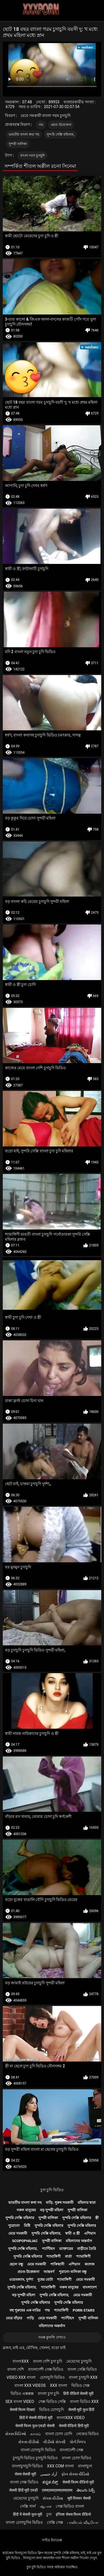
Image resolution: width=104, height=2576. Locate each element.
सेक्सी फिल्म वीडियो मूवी (78, 2482)
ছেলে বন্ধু (16, 2264)
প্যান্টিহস (48, 2249)
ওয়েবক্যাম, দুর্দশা (21, 2279)
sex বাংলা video (19, 2401)
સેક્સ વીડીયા (53, 2498)
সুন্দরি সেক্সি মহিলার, (60, 134)
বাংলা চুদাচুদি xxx (83, 2377)
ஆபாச (46, 2506)
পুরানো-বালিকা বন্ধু (73, 2272)
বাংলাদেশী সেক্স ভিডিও (45, 2369)
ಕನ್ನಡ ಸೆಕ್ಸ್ (50, 2482)
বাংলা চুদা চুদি (48, 2393)
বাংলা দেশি (15, 2369)
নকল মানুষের (26, 2210)
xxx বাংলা (58, 2385)
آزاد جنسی (48, 2474)
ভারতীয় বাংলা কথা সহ (24, 134)
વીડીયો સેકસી (54, 2442)
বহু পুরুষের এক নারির (24, 2310)
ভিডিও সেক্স (80, 2385)
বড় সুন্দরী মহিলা (51, 2210)
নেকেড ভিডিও (87, 2434)
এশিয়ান (90, 2233)
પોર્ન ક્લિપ (78, 2442)
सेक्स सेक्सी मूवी (25, 2474)
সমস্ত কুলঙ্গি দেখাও (51, 2337)
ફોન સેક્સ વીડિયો (75, 2474)
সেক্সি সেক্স (55, 2522)
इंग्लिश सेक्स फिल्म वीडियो (73, 2514)
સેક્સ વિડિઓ (15, 2434)
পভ (41, 125)
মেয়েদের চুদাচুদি (78, 2361)
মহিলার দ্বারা (87, 2202)
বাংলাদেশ (90, 2287)
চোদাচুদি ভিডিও (52, 2377)
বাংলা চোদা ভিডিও (76, 2458)
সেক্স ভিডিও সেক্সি (52, 2401)
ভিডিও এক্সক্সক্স (22, 2393)
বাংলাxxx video (71, 2417)
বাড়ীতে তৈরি (86, 2249)
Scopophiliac (24, 2241)
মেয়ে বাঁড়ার (14, 2318)
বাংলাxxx (20, 2361)
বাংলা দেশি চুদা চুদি (47, 2361)
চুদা (49, 2514)
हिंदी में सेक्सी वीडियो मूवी (35, 2417)
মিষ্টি (27, 2225)
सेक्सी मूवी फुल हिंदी (81, 2409)
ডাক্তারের (66, 2249)
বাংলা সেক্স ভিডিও (24, 2482)
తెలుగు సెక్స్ (86, 2490)
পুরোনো (14, 2225)
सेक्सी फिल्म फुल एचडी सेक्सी (35, 2425)
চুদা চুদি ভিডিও (52, 2190)
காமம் (35, 2434)
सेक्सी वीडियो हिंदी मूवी (74, 2425)
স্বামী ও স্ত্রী (72, 2233)
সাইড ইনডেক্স (52, 2540)
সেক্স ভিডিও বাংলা (70, 2506)
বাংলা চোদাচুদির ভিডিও (24, 2522)
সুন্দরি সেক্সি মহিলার (19, 2218)
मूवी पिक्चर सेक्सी (79, 2498)
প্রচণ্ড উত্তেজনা (61, 125)
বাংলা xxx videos (30, 2385)
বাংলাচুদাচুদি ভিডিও (27, 2466)
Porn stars (84, 2310)
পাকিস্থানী (57, 2264)
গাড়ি (30, 2318)
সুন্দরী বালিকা (18, 144)
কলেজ (90, 2264)
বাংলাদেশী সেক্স (71, 2450)
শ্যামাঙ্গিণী (53, 2256)
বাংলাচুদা (85, 2466)
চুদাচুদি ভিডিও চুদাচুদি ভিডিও (35, 2458)
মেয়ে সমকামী (17, 2233)
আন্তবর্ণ (49, 2272)
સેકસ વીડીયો (28, 2442)
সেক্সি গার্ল (27, 2506)
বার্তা (68, 2256)
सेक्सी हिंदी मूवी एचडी (23, 2490)
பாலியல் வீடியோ (82, 2522)
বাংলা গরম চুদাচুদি (32, 156)
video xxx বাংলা (21, 2377)
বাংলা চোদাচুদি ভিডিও (38, 2450)
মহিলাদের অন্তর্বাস (79, 2241)
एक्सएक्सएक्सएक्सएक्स (57, 2490)
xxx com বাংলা (60, 2466)
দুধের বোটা (45, 2279)
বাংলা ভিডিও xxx (84, 2401)
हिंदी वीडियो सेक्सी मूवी (78, 2393)
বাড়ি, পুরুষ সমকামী (59, 2202)
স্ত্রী (97, 2218)
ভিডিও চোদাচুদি (51, 2409)
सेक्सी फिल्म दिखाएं (22, 2409)
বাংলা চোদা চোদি (58, 2434)
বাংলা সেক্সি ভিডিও (82, 2369)
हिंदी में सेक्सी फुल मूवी (27, 2514)
